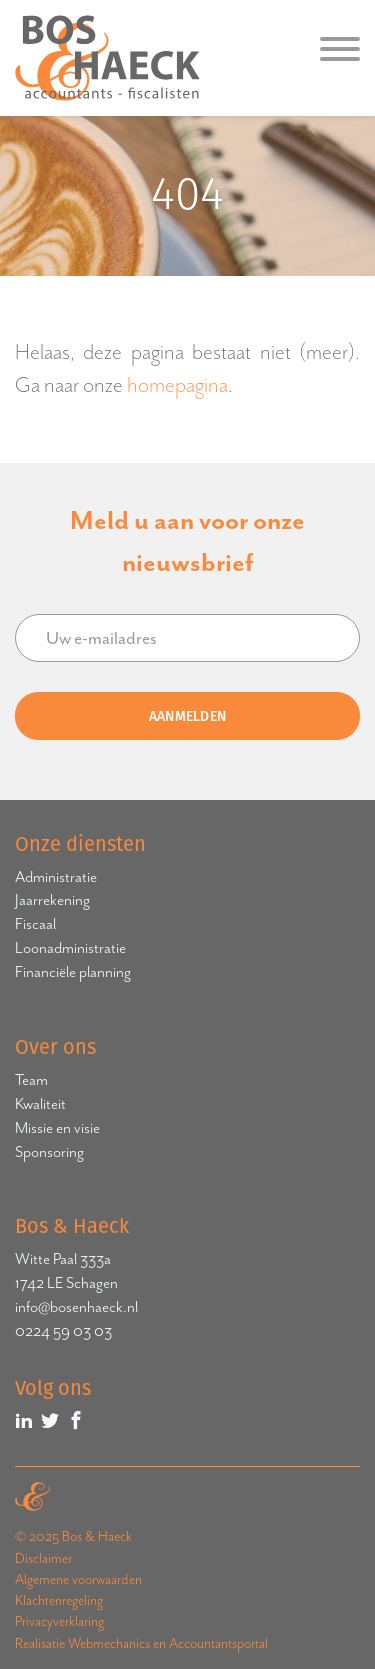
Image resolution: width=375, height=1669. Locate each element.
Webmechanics (109, 1643)
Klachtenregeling (59, 1600)
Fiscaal (35, 924)
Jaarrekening (52, 900)
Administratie (56, 877)
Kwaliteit (40, 1104)
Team (31, 1080)
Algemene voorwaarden (78, 1579)
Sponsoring (49, 1152)
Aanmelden (188, 716)
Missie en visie (57, 1128)
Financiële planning (73, 972)
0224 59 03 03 (63, 1331)
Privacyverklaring (59, 1621)
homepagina (177, 385)
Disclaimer (43, 1558)
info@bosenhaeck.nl (76, 1307)
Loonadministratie (70, 948)
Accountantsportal (218, 1643)
